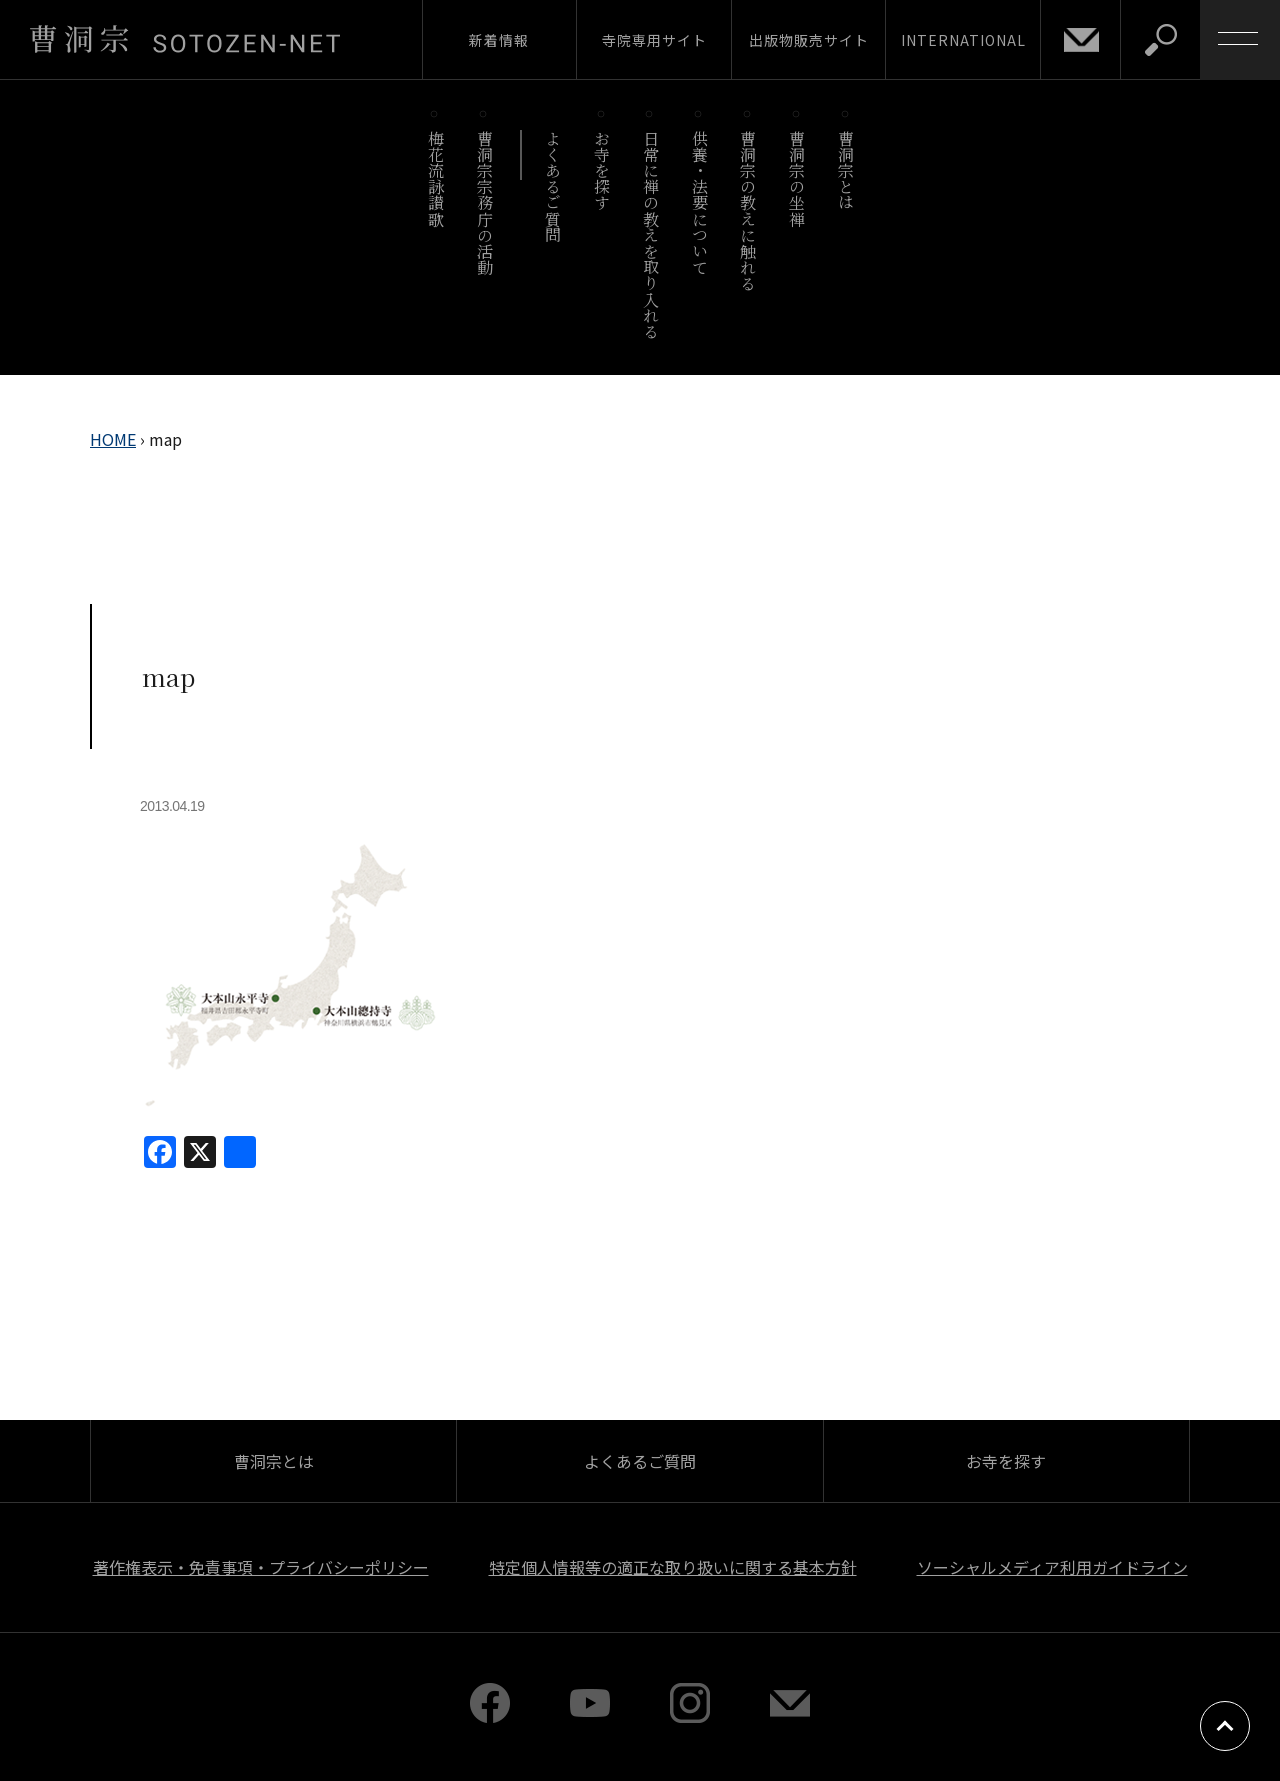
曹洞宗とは (846, 170)
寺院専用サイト (654, 40)
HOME (113, 439)
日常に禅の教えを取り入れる (650, 234)
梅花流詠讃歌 (435, 178)
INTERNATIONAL (963, 40)
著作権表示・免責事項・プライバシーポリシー (261, 1567)
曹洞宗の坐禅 (797, 178)
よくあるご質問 (553, 186)
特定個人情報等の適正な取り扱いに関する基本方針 (673, 1567)
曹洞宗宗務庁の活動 (484, 202)
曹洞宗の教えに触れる (748, 210)
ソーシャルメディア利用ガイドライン (1052, 1567)
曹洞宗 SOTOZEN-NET (185, 39)
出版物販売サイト (809, 40)
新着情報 (499, 40)
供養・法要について (699, 202)
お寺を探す (602, 170)
